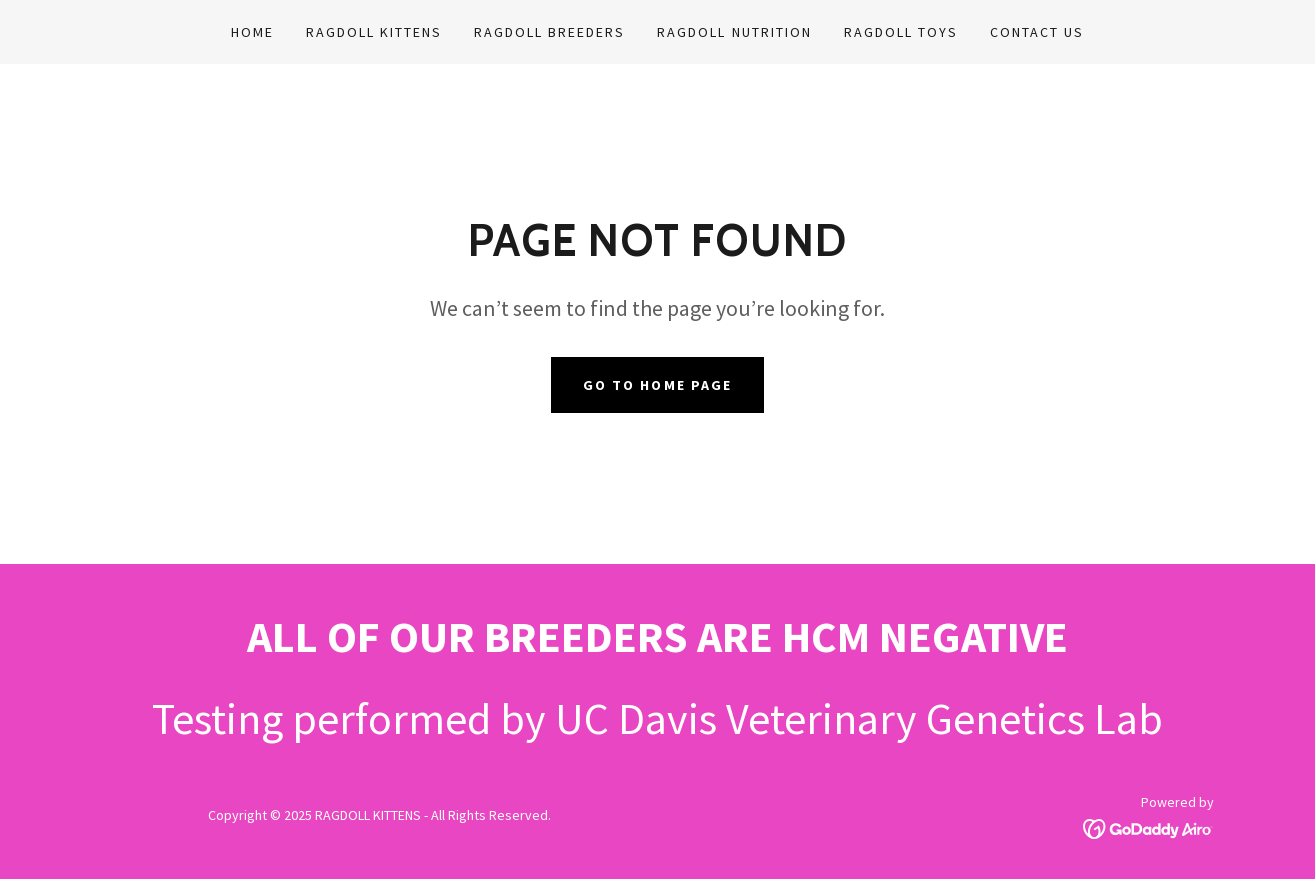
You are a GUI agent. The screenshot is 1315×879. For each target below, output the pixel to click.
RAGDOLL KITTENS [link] (374, 32)
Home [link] (252, 32)
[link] (1148, 827)
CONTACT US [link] (1037, 32)
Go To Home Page (657, 385)
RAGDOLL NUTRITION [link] (734, 32)
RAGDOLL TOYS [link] (901, 32)
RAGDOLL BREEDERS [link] (549, 32)
